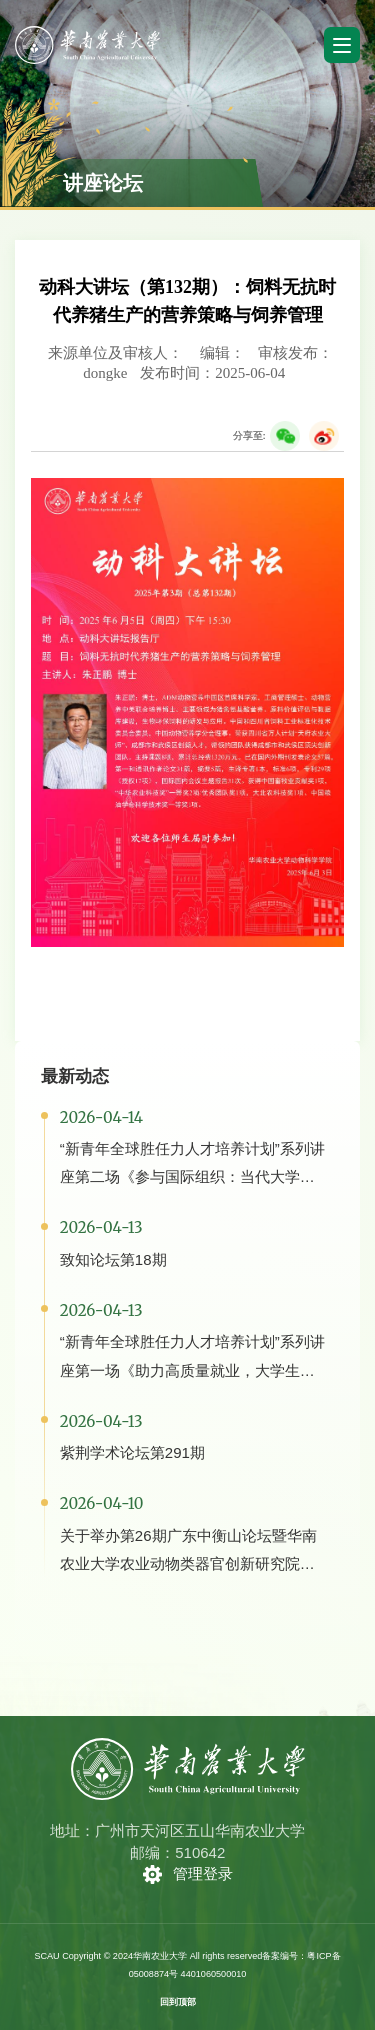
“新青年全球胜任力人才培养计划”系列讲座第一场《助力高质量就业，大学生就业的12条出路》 (192, 1369)
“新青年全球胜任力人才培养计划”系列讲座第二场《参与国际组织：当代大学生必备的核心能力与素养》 (192, 1176)
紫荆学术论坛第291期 (132, 1452)
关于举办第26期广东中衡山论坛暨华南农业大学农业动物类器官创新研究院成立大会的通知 (188, 1563)
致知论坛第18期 (113, 1259)
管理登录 (203, 1873)
